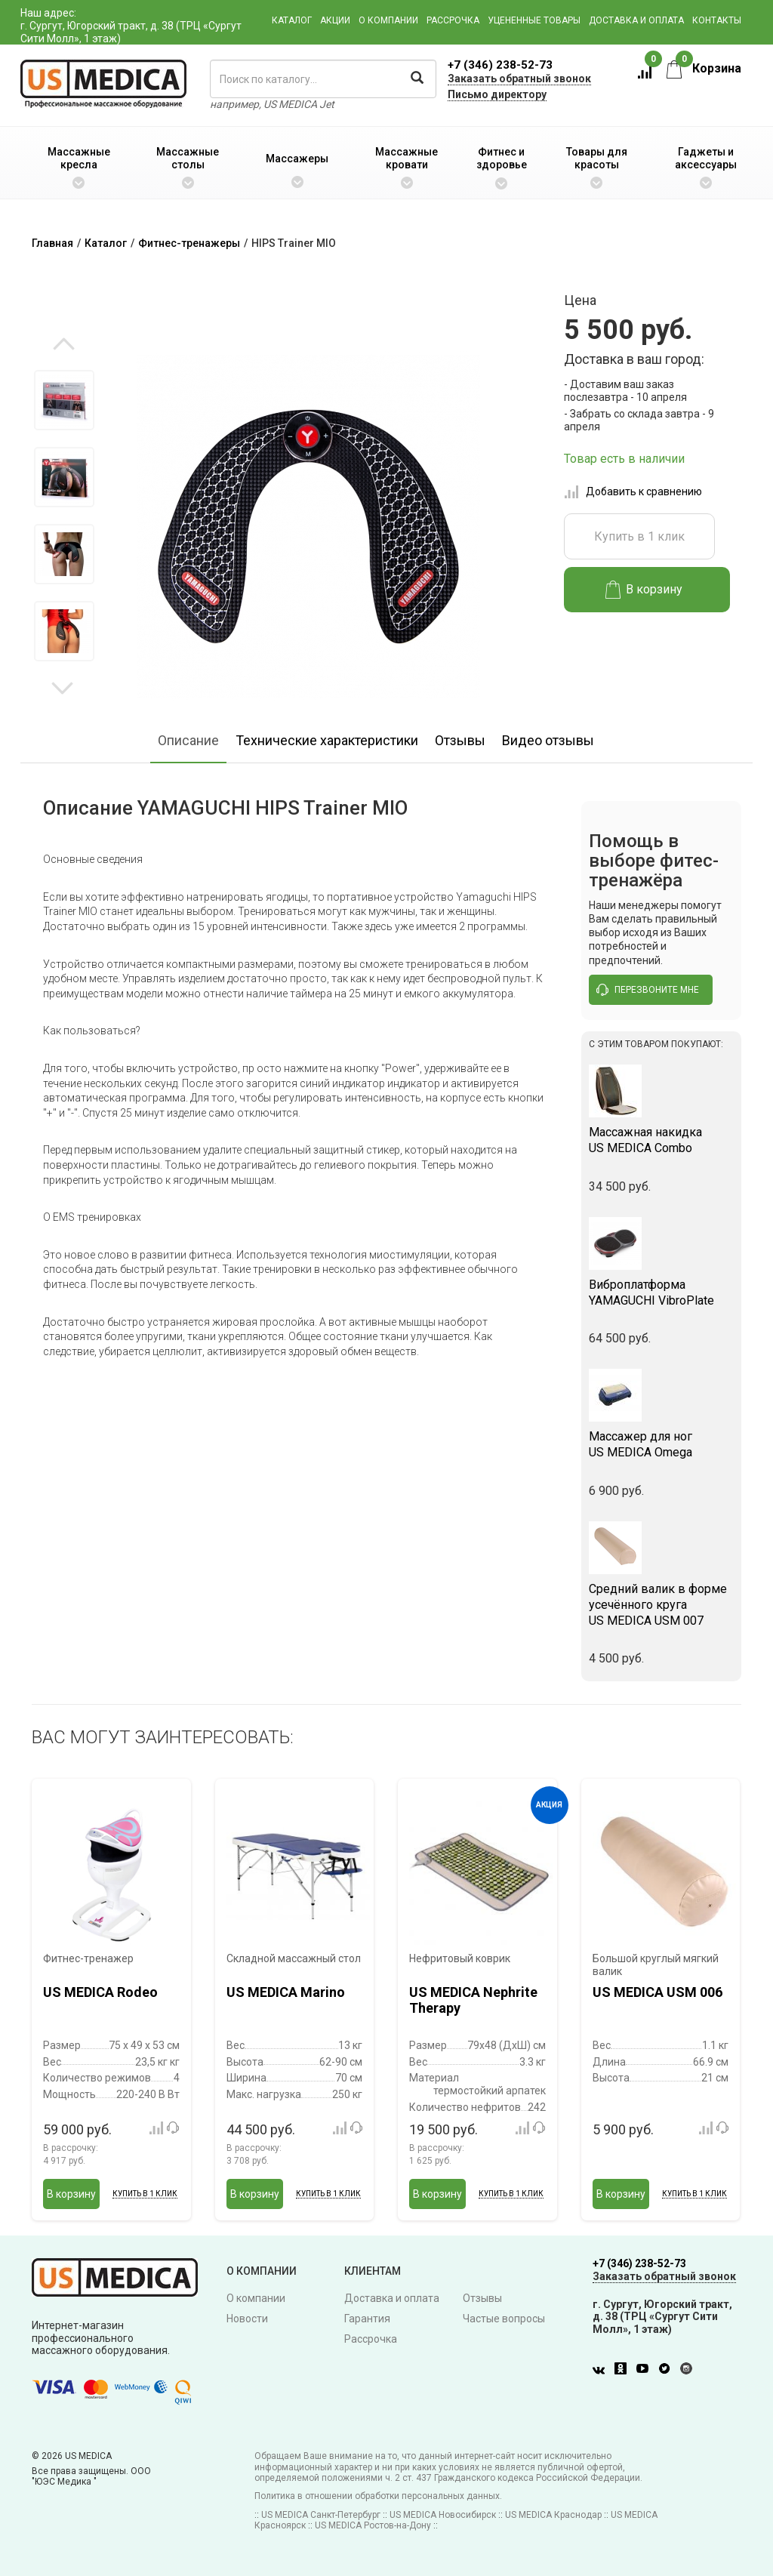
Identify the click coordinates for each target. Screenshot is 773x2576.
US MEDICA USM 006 (657, 1992)
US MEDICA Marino (285, 1992)
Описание (188, 740)
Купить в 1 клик (639, 536)
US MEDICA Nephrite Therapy (473, 2000)
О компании (388, 20)
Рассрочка (453, 20)
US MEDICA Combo (662, 1140)
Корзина (704, 68)
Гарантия (367, 2319)
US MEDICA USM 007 (662, 1605)
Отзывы (460, 740)
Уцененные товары (534, 20)
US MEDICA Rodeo (100, 1992)
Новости (247, 2319)
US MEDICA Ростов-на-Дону (373, 2525)
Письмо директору (497, 94)
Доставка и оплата (636, 20)
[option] (64, 400)
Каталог (292, 20)
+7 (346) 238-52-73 (500, 65)
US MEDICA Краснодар (553, 2515)
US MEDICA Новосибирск (443, 2515)
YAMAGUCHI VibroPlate (662, 1292)
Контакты (716, 20)
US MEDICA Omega (662, 1444)
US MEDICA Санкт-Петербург (320, 2515)
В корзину (644, 589)
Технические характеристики (327, 740)
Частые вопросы (504, 2319)
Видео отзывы (548, 740)
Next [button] (62, 687)
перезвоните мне (647, 990)
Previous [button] (64, 345)
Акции (335, 20)
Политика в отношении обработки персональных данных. (378, 2496)
